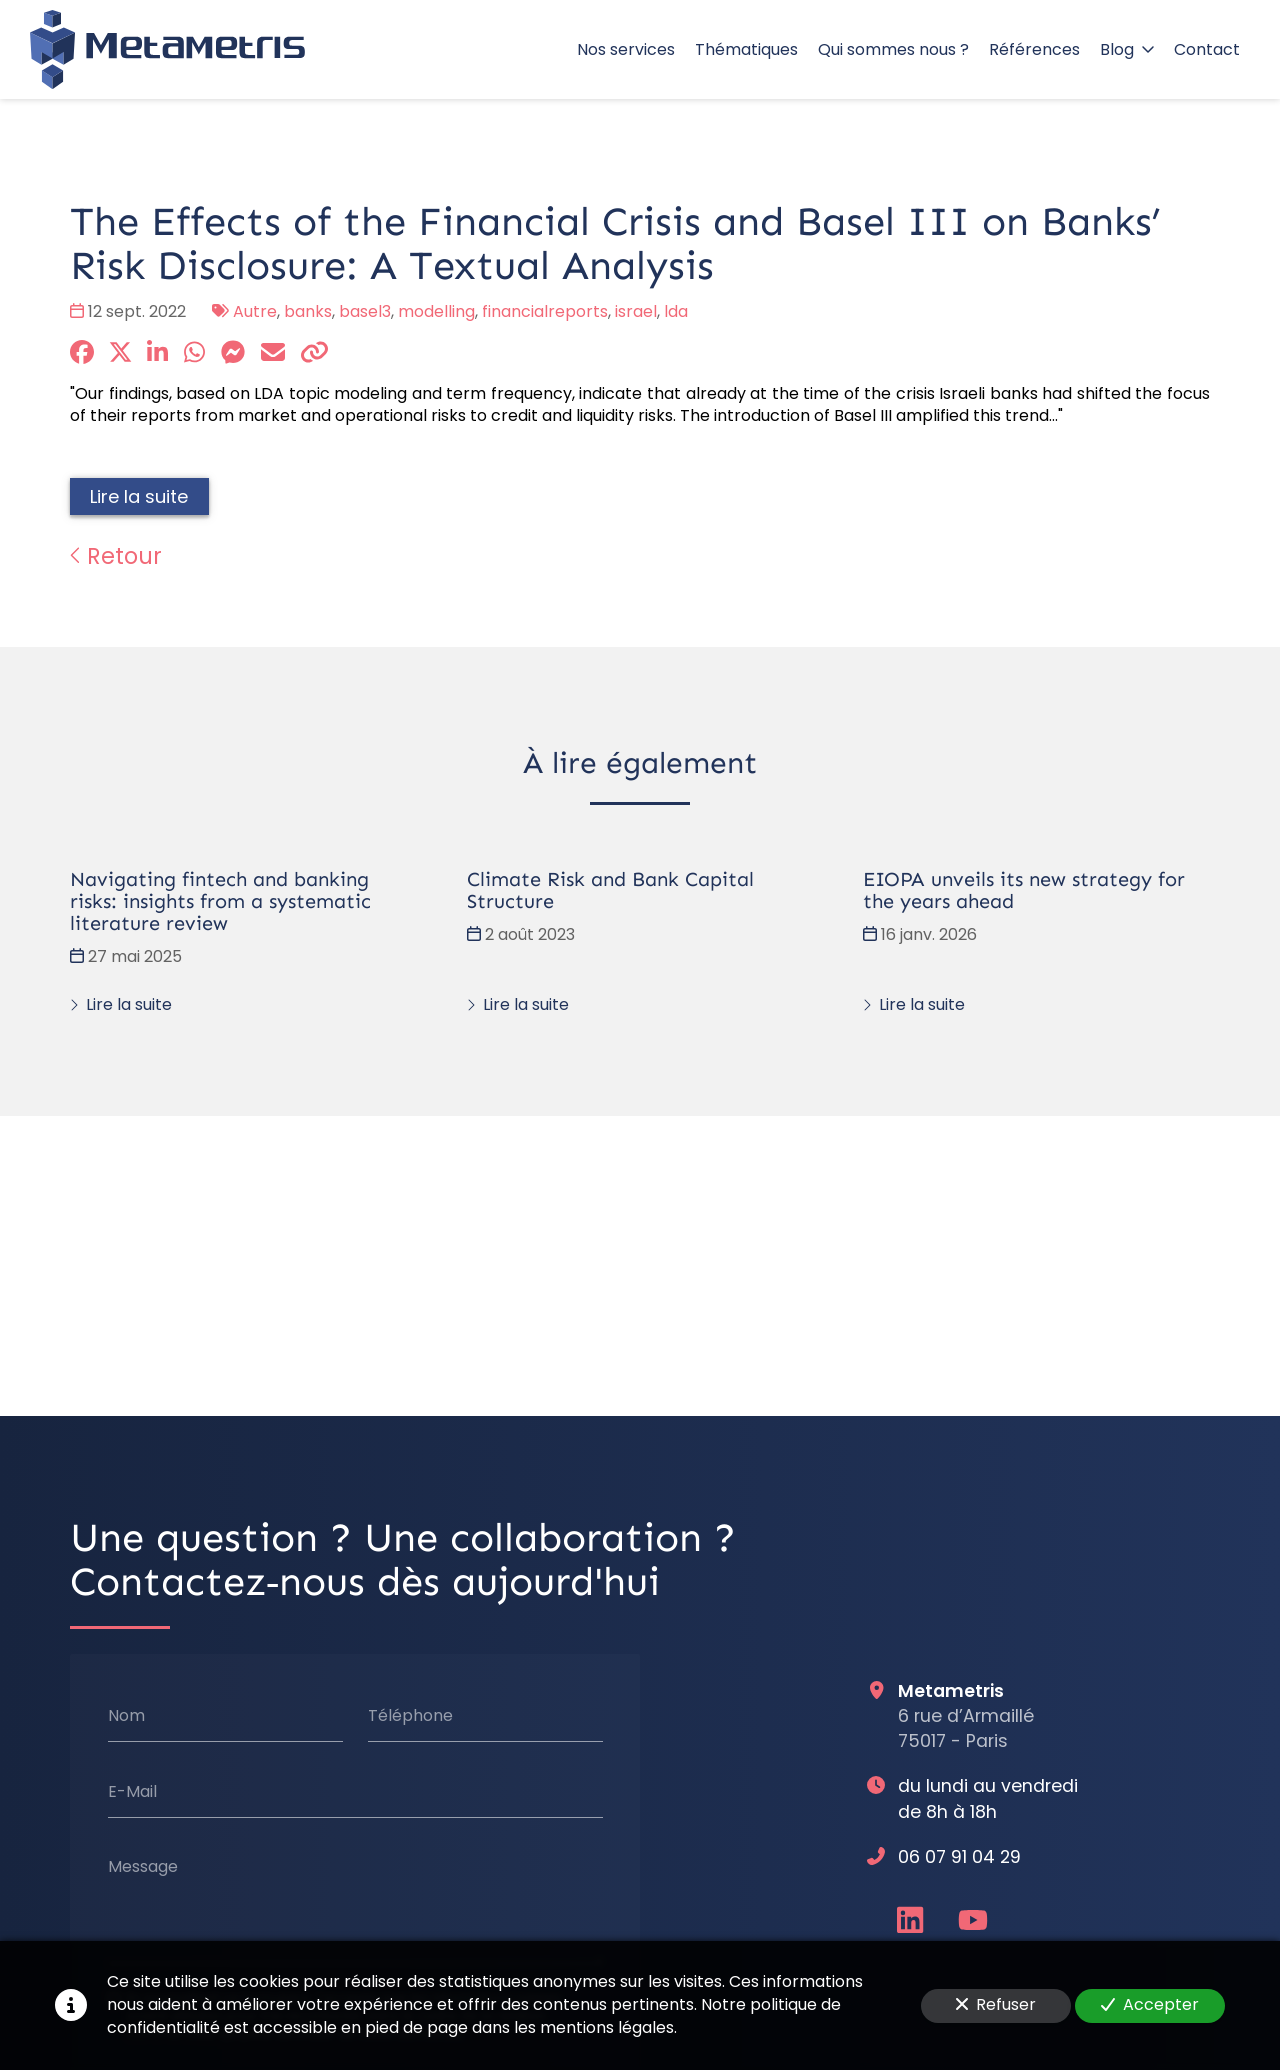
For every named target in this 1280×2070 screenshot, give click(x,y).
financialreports (545, 311)
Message (143, 1868)
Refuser (996, 2004)
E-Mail (132, 1792)
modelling (436, 311)
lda (676, 311)
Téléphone (410, 1716)
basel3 (365, 311)
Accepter (1150, 2004)
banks (308, 311)
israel (636, 311)
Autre (255, 311)
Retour (116, 556)
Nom (126, 1716)
